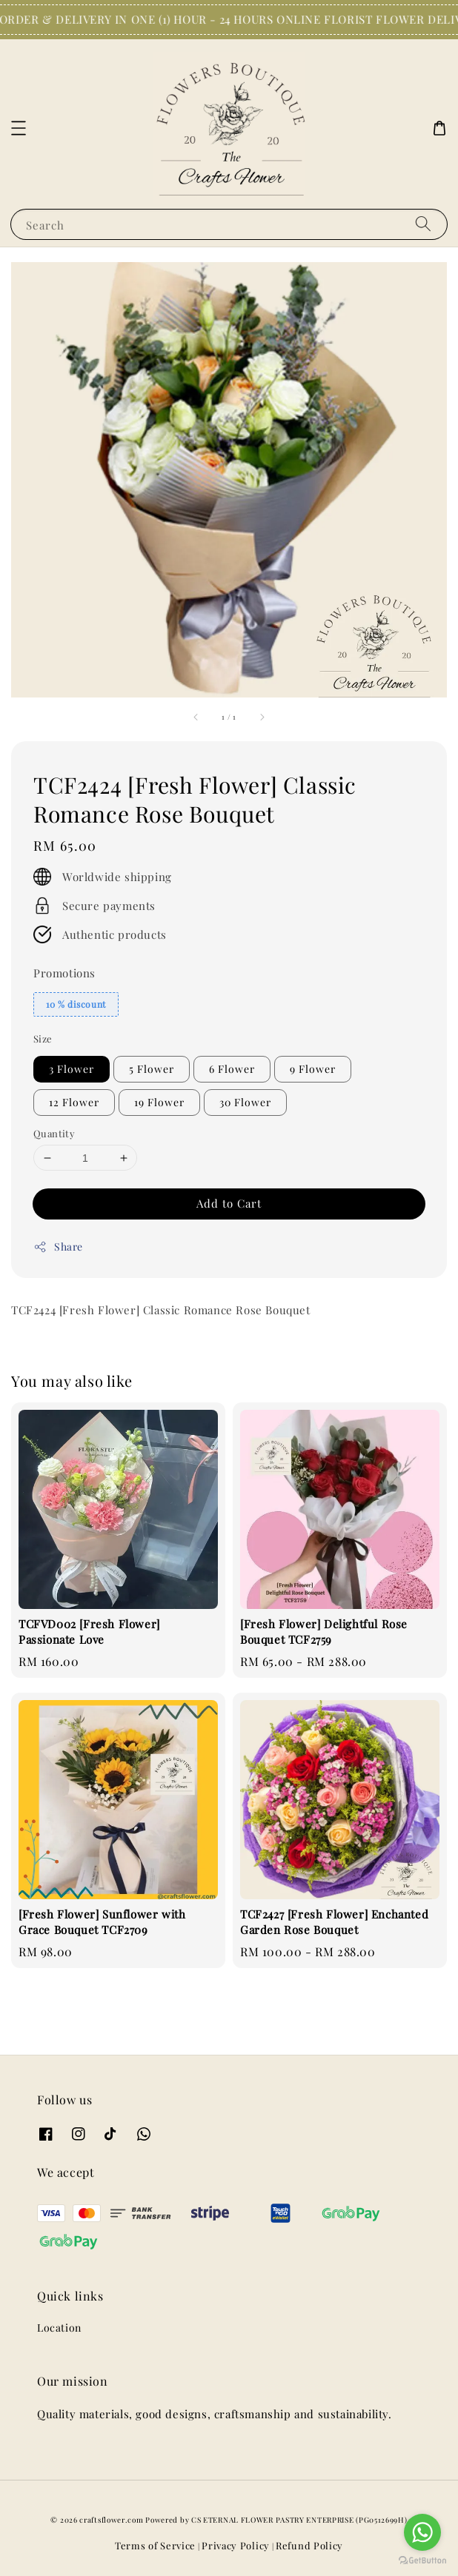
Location (59, 2328)
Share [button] (58, 1247)
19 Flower (159, 1102)
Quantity (54, 1133)
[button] (18, 128)
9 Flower (313, 1069)
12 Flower (74, 1102)
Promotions (64, 973)
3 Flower (71, 1069)
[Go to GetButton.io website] (422, 2561)
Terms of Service (155, 2545)
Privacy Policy (236, 2545)
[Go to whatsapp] (422, 2532)
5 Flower (151, 1069)
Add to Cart (229, 1203)
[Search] (423, 224)
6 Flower (232, 1069)
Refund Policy (309, 2545)
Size (43, 1038)
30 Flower (245, 1102)
